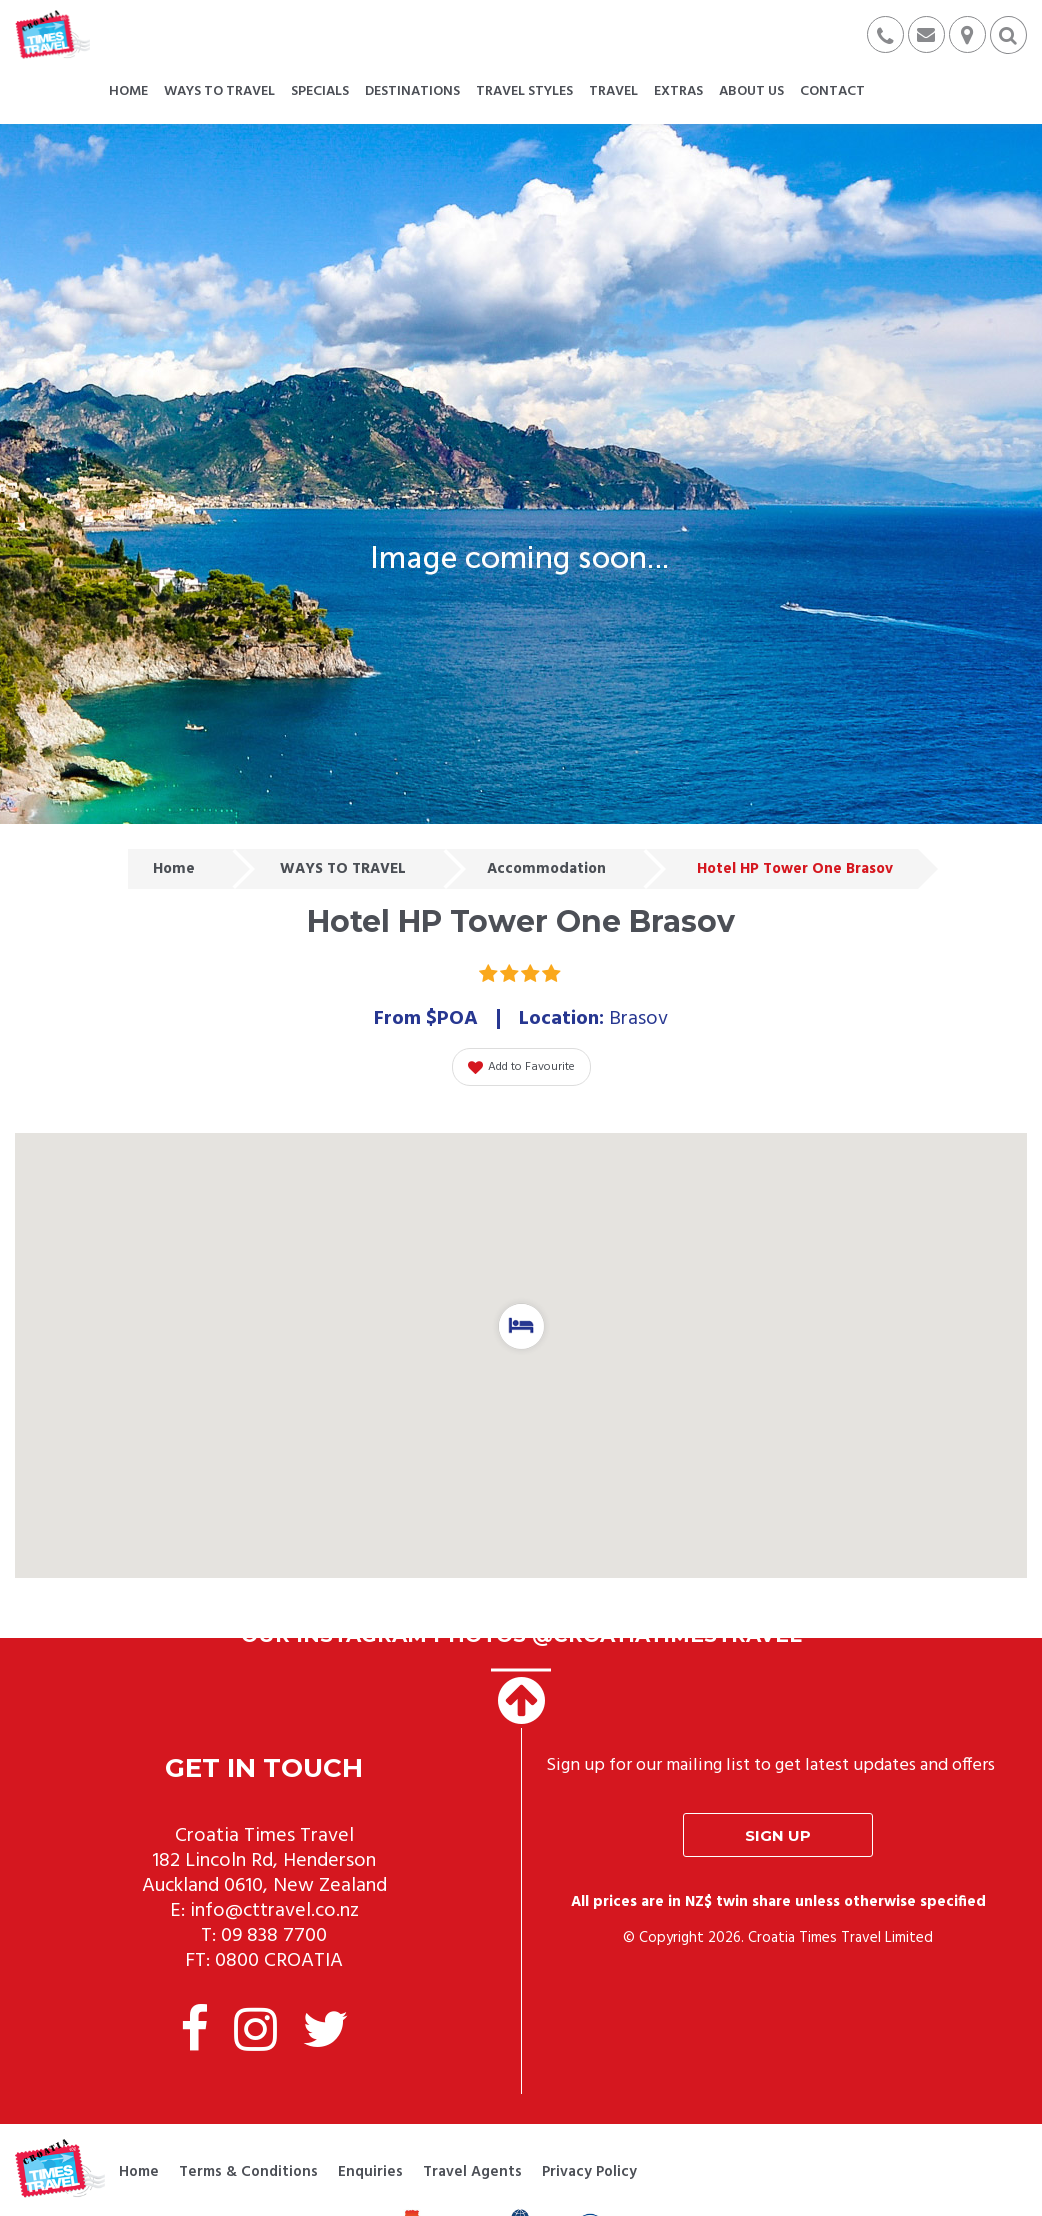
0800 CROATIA (279, 1961)
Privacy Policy (589, 2172)
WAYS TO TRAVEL (343, 869)
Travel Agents (472, 2172)
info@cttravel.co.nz (274, 1911)
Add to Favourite (521, 1067)
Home (174, 869)
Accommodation (546, 869)
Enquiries (370, 2172)
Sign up (778, 1835)
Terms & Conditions (248, 2172)
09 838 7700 (274, 1936)
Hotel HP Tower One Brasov (795, 869)
